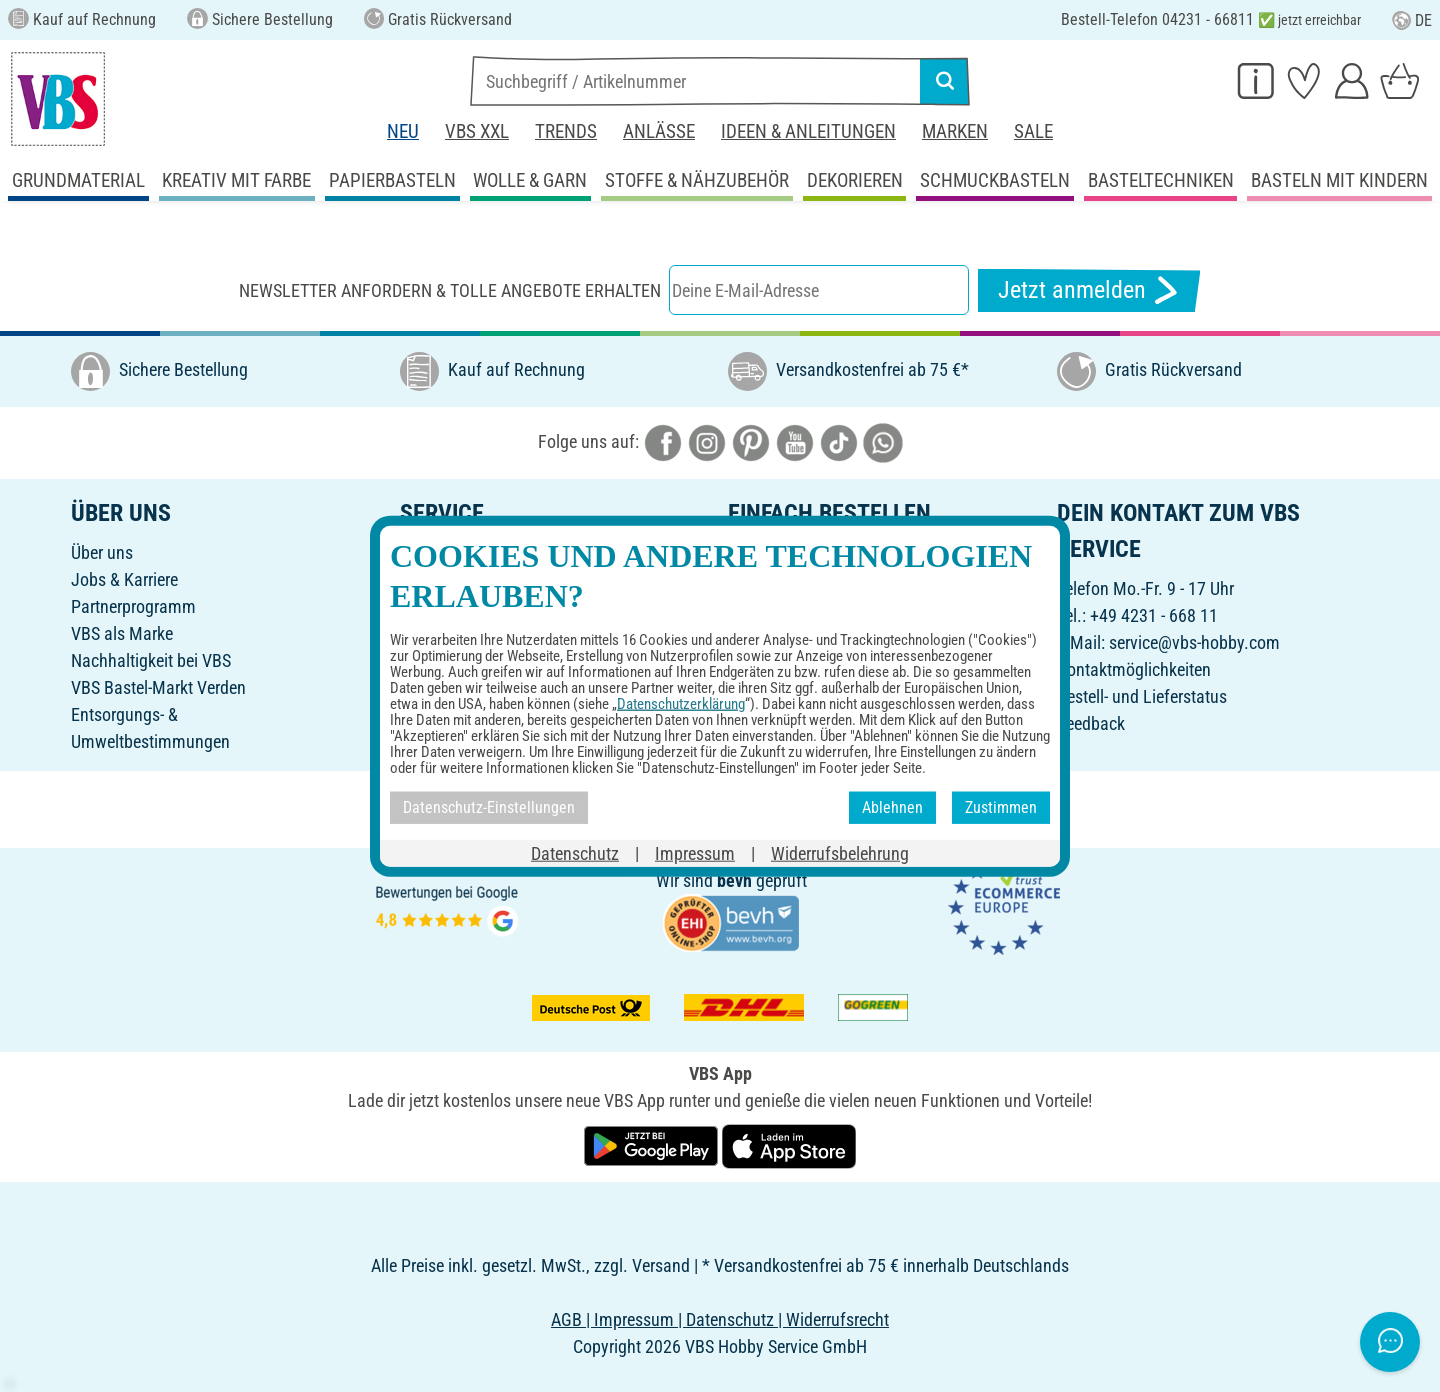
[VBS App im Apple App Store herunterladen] (789, 1144)
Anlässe (659, 131)
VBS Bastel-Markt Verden (158, 687)
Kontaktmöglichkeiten (1134, 669)
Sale (1033, 131)
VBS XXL (477, 131)
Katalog (427, 552)
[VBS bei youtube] (795, 441)
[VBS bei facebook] (663, 441)
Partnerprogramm (133, 606)
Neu (403, 131)
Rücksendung (776, 633)
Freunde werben (456, 606)
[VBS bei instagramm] (707, 441)
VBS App (758, 741)
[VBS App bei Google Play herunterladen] (653, 1144)
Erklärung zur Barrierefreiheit (828, 714)
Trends (566, 131)
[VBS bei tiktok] (839, 441)
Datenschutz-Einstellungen (821, 687)
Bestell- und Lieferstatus (1142, 696)
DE (1412, 20)
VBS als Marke (122, 633)
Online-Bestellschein (799, 552)
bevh (734, 880)
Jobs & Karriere (124, 579)
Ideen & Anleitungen (808, 131)
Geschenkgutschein (469, 579)
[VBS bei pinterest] (751, 441)
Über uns (102, 552)
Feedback (1091, 723)
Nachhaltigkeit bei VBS (151, 660)
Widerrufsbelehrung (797, 660)
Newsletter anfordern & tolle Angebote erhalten (450, 290)
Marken (955, 131)
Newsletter (437, 633)
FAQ (414, 687)
